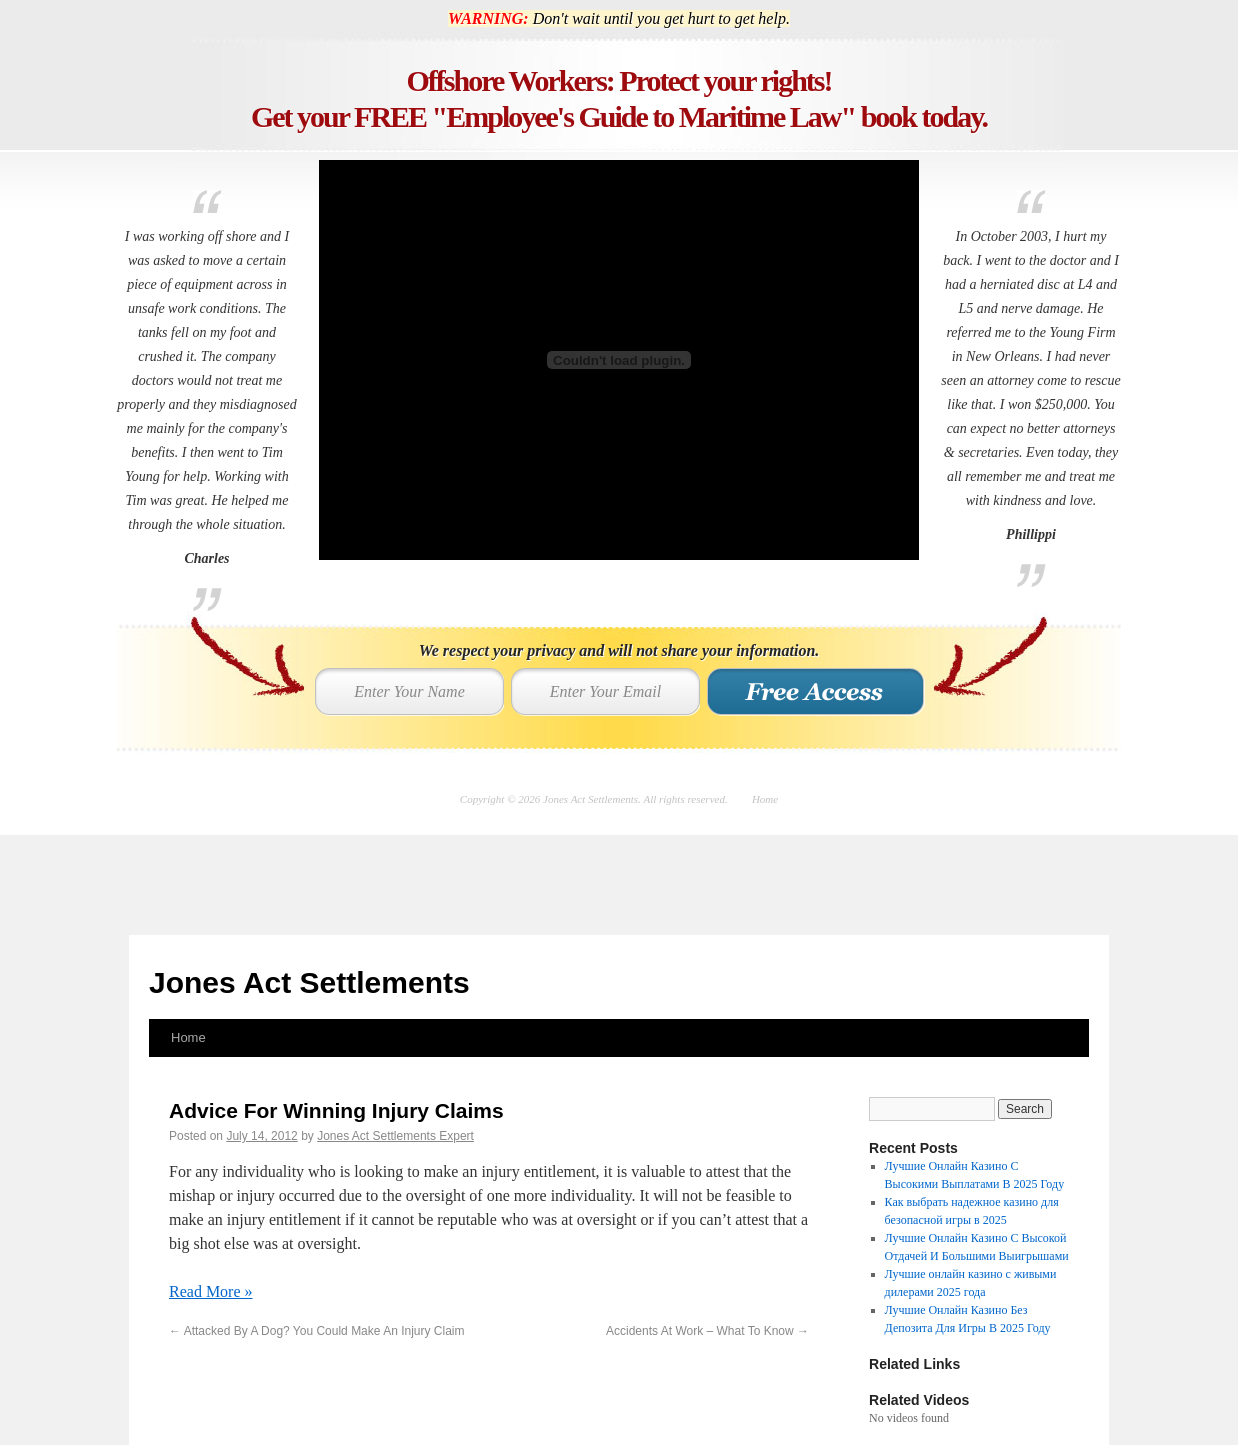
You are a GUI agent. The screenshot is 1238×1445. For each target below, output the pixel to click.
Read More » (211, 1291)
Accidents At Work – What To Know (707, 1331)
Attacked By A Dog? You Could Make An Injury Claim (317, 1331)
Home (765, 799)
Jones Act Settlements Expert (395, 1136)
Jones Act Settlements (309, 982)
